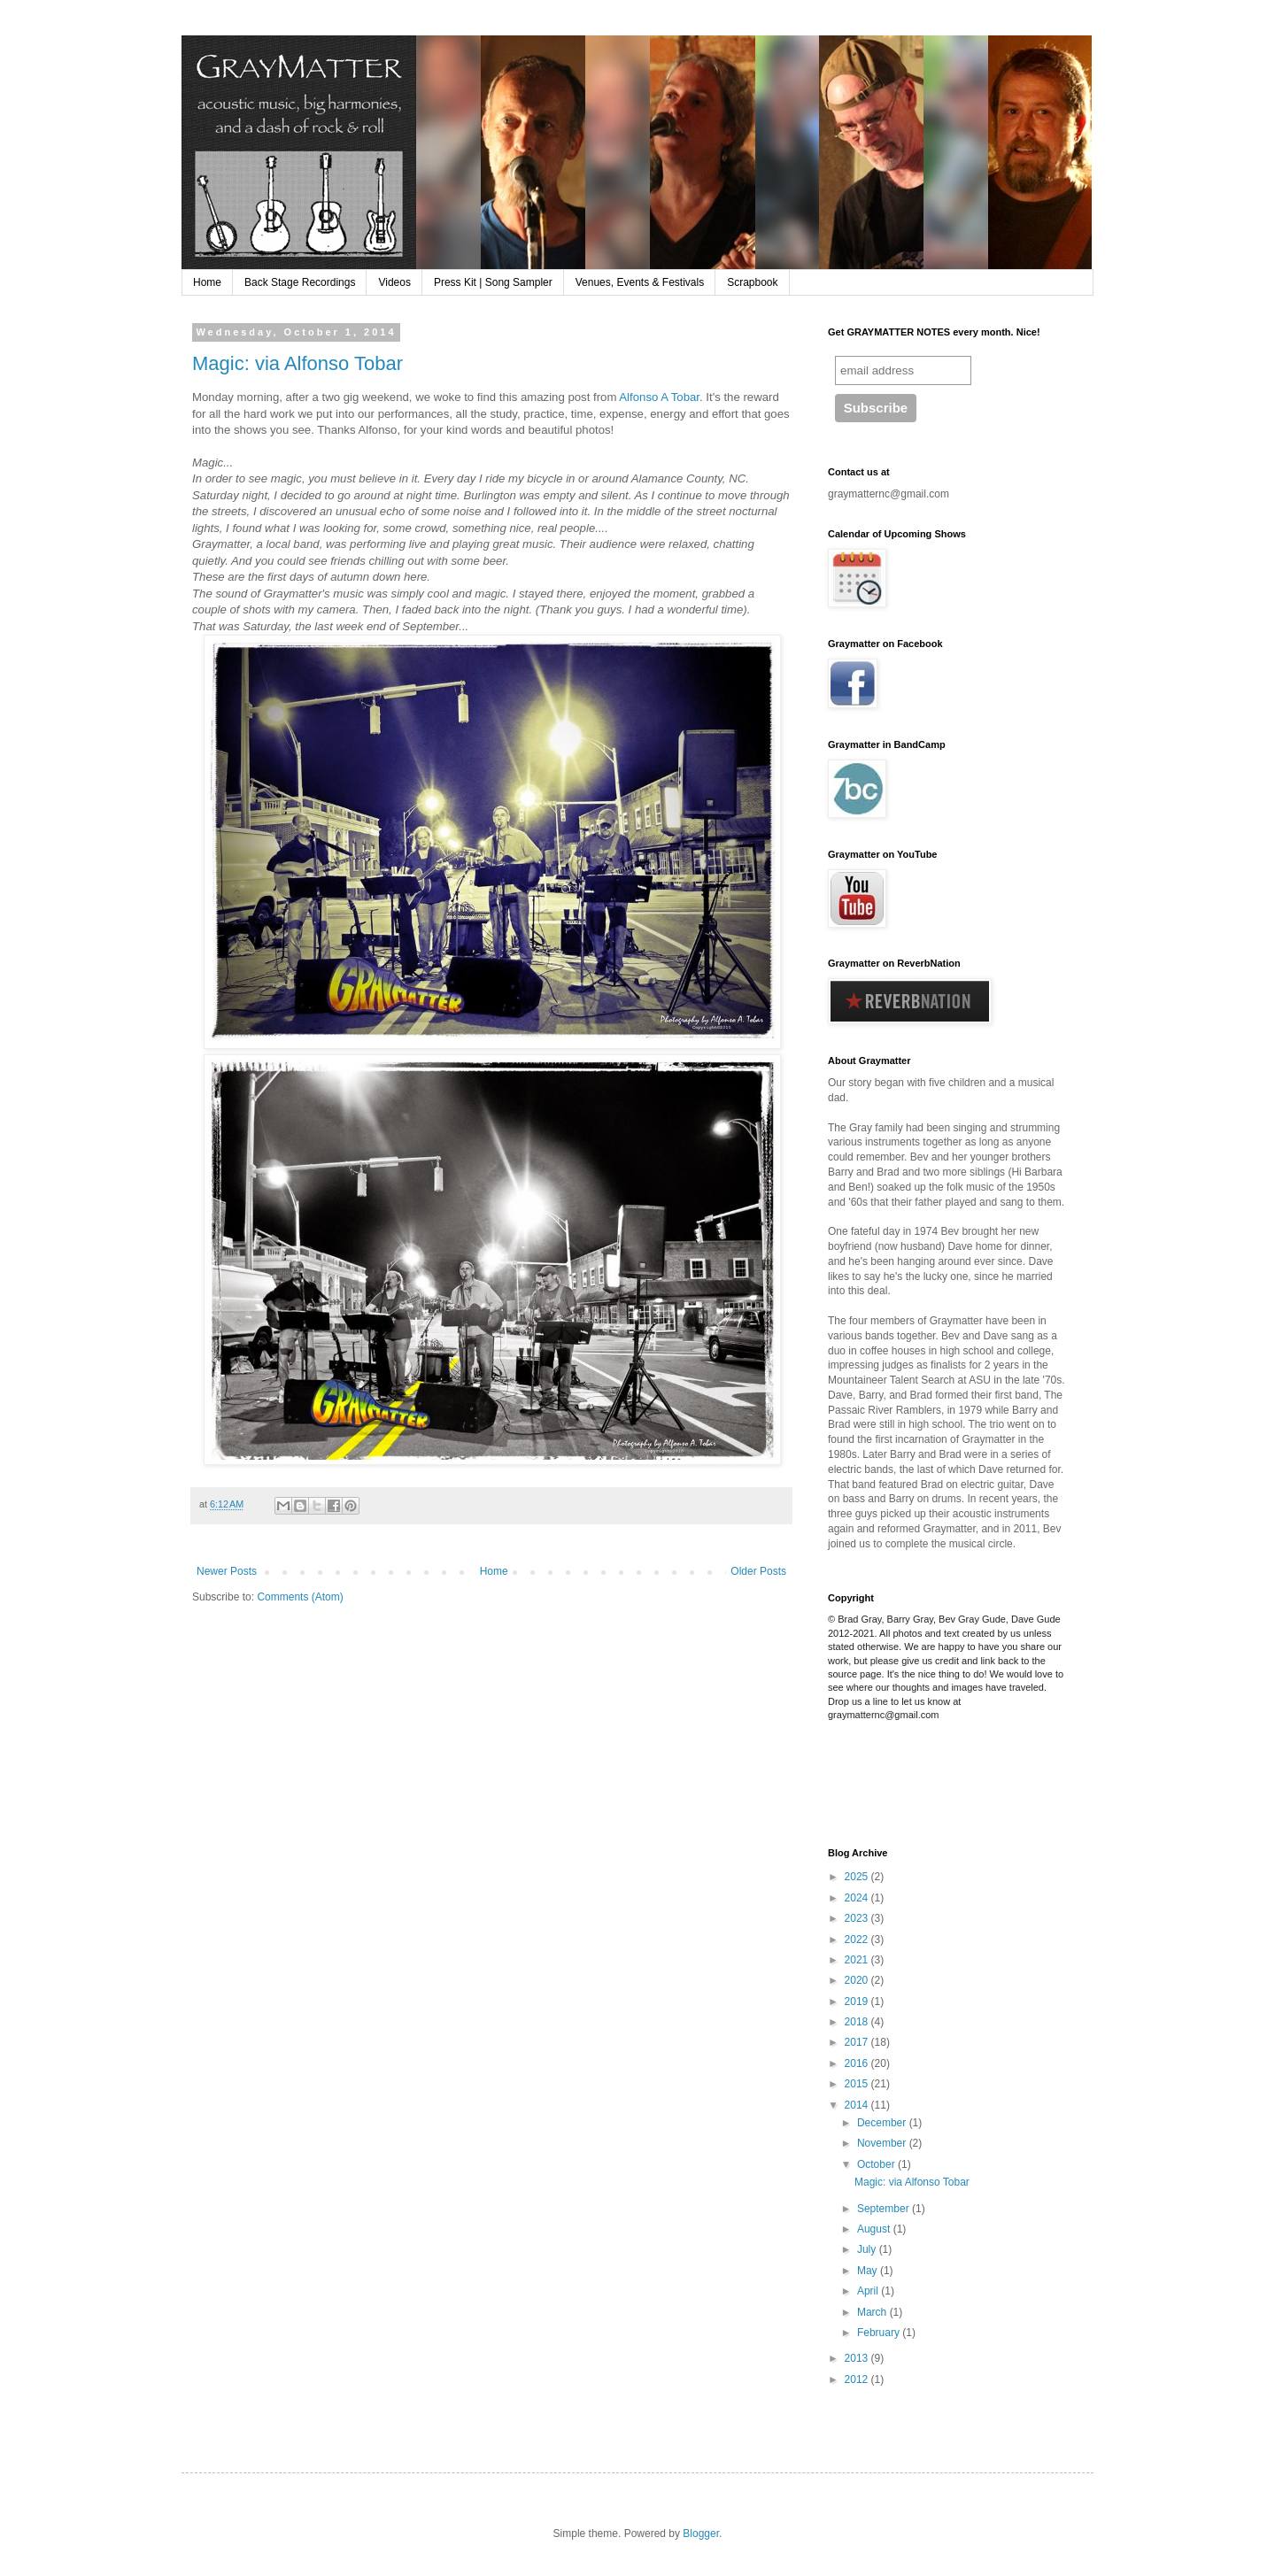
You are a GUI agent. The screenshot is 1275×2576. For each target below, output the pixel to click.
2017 (858, 2042)
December (883, 2123)
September (884, 2208)
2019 (858, 2001)
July (868, 2249)
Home (207, 282)
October (877, 2164)
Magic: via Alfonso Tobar (297, 363)
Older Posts (758, 1571)
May (868, 2270)
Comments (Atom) (300, 1597)
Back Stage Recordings (299, 282)
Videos (394, 282)
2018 (858, 2022)
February (879, 2332)
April (869, 2291)
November (883, 2143)
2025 (858, 1876)
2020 (858, 1980)
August (875, 2229)
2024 (858, 1898)
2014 (858, 2105)
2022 (858, 1939)
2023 (858, 1918)
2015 (858, 2084)
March (873, 2312)
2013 (858, 2358)
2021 (858, 1960)
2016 (858, 2063)
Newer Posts (227, 1571)
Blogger (701, 2533)
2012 (858, 2379)
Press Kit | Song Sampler (493, 282)
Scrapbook (752, 282)
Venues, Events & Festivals (640, 282)
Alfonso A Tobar (659, 397)
